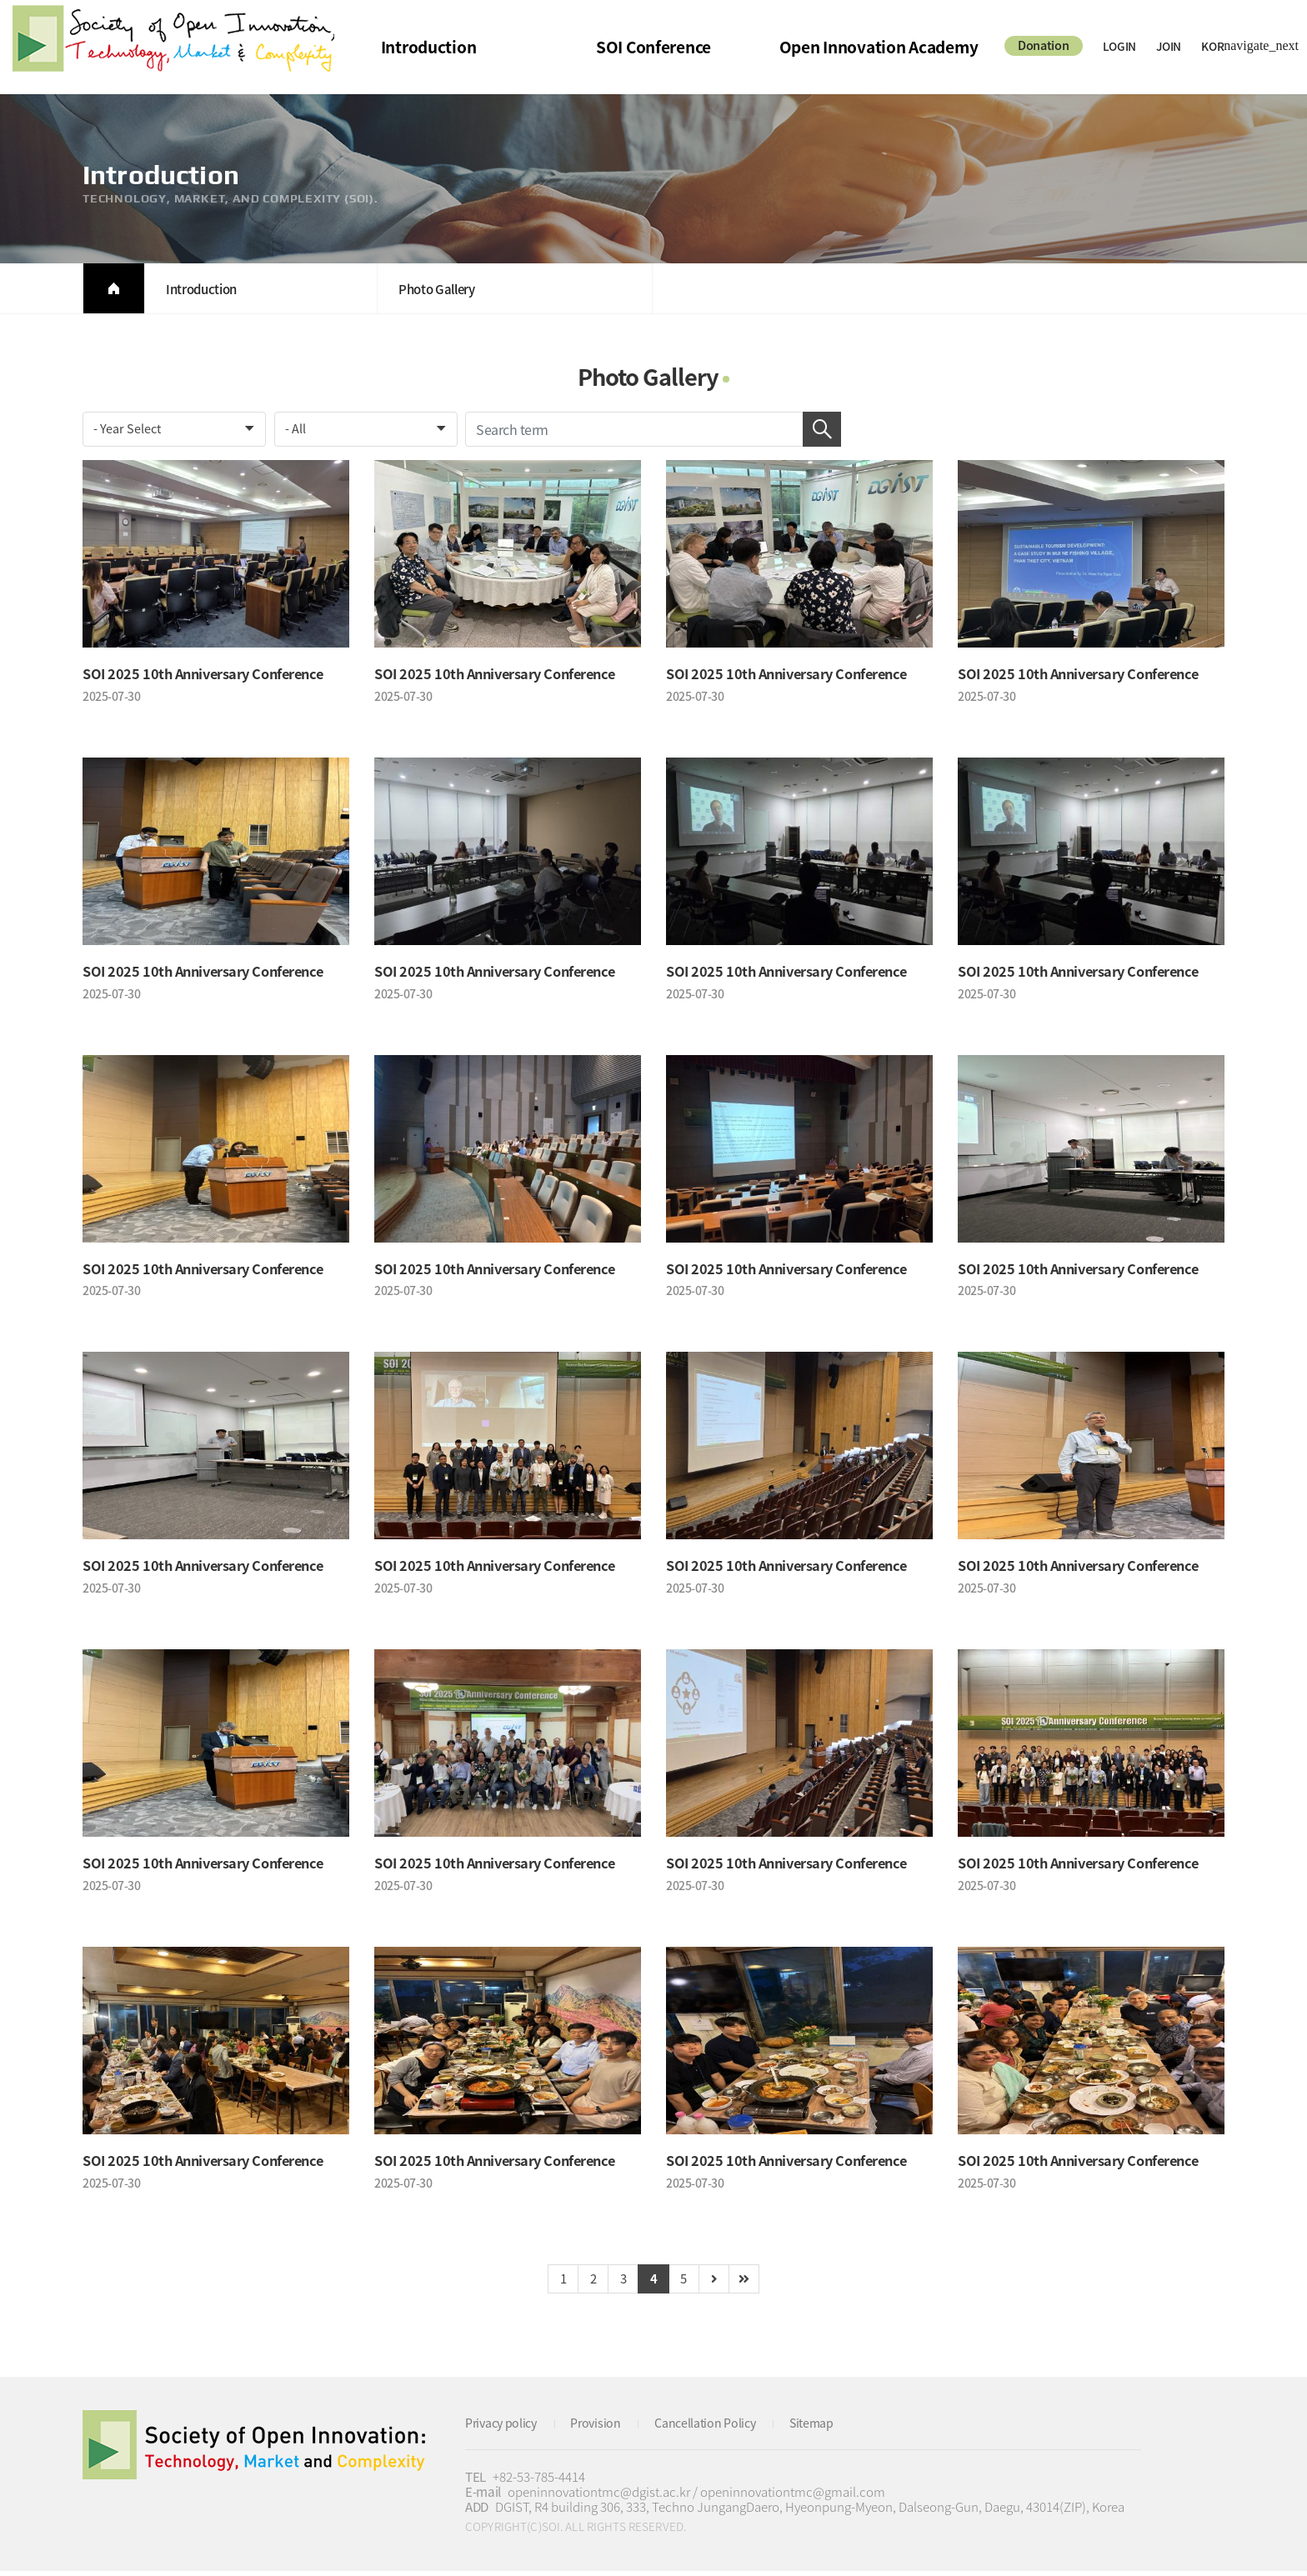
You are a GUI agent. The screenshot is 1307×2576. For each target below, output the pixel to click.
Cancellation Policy (717, 2428)
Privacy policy (504, 2428)
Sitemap (828, 2428)
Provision (603, 2428)
